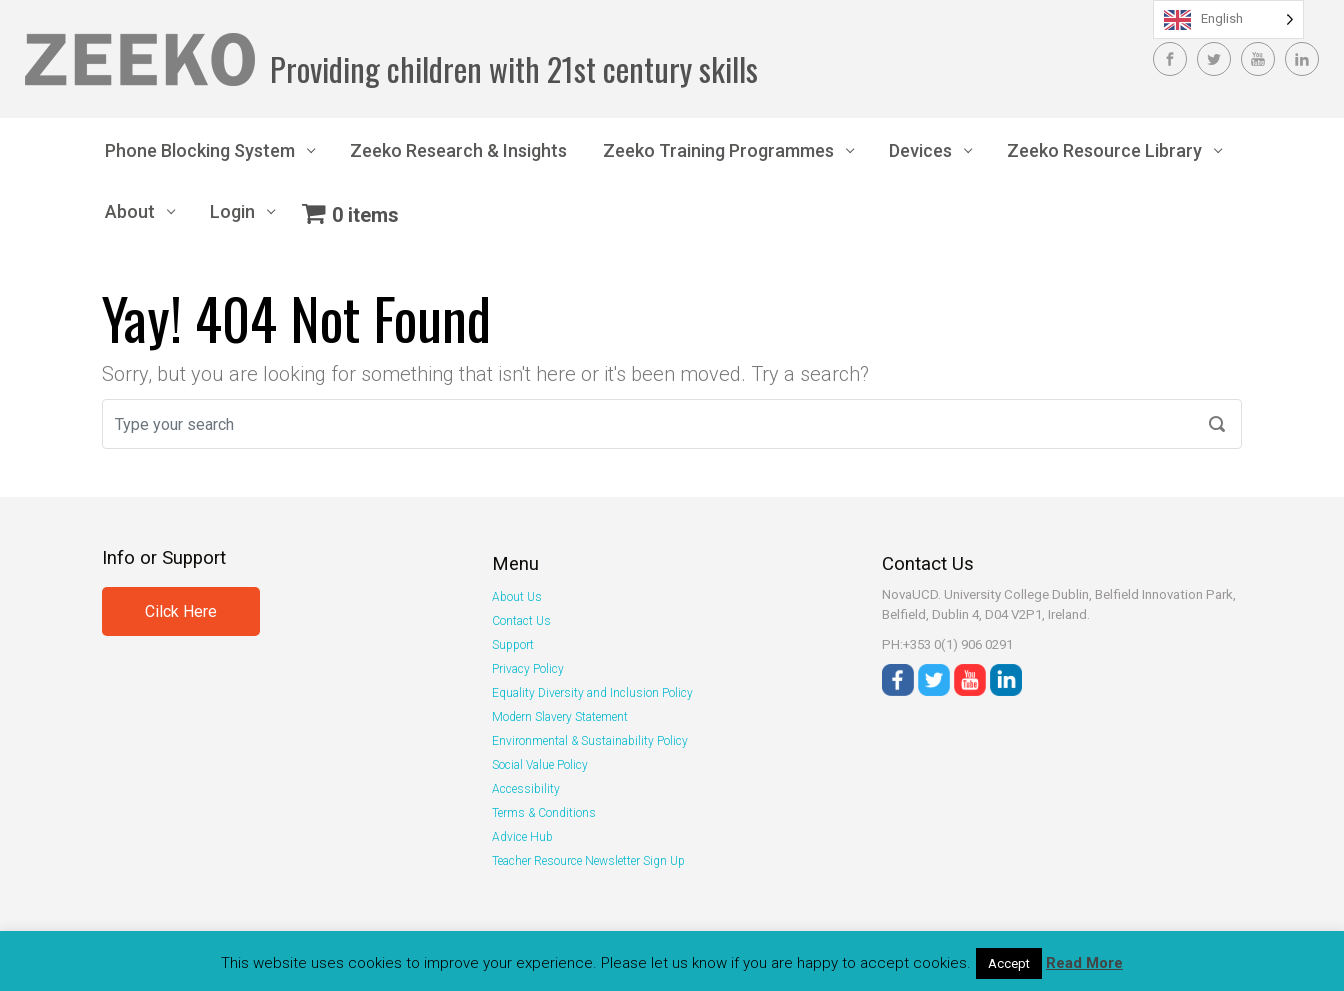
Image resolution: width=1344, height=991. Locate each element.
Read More (1084, 963)
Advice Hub (522, 837)
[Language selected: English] (1228, 19)
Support (513, 645)
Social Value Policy (540, 765)
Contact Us (521, 621)
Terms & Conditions (544, 813)
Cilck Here (181, 611)
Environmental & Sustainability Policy (590, 741)
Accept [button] (1009, 963)
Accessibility (526, 789)
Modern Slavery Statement (560, 717)
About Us (517, 597)
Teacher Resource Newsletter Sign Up (588, 861)
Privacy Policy (528, 669)
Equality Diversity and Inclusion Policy (592, 693)
